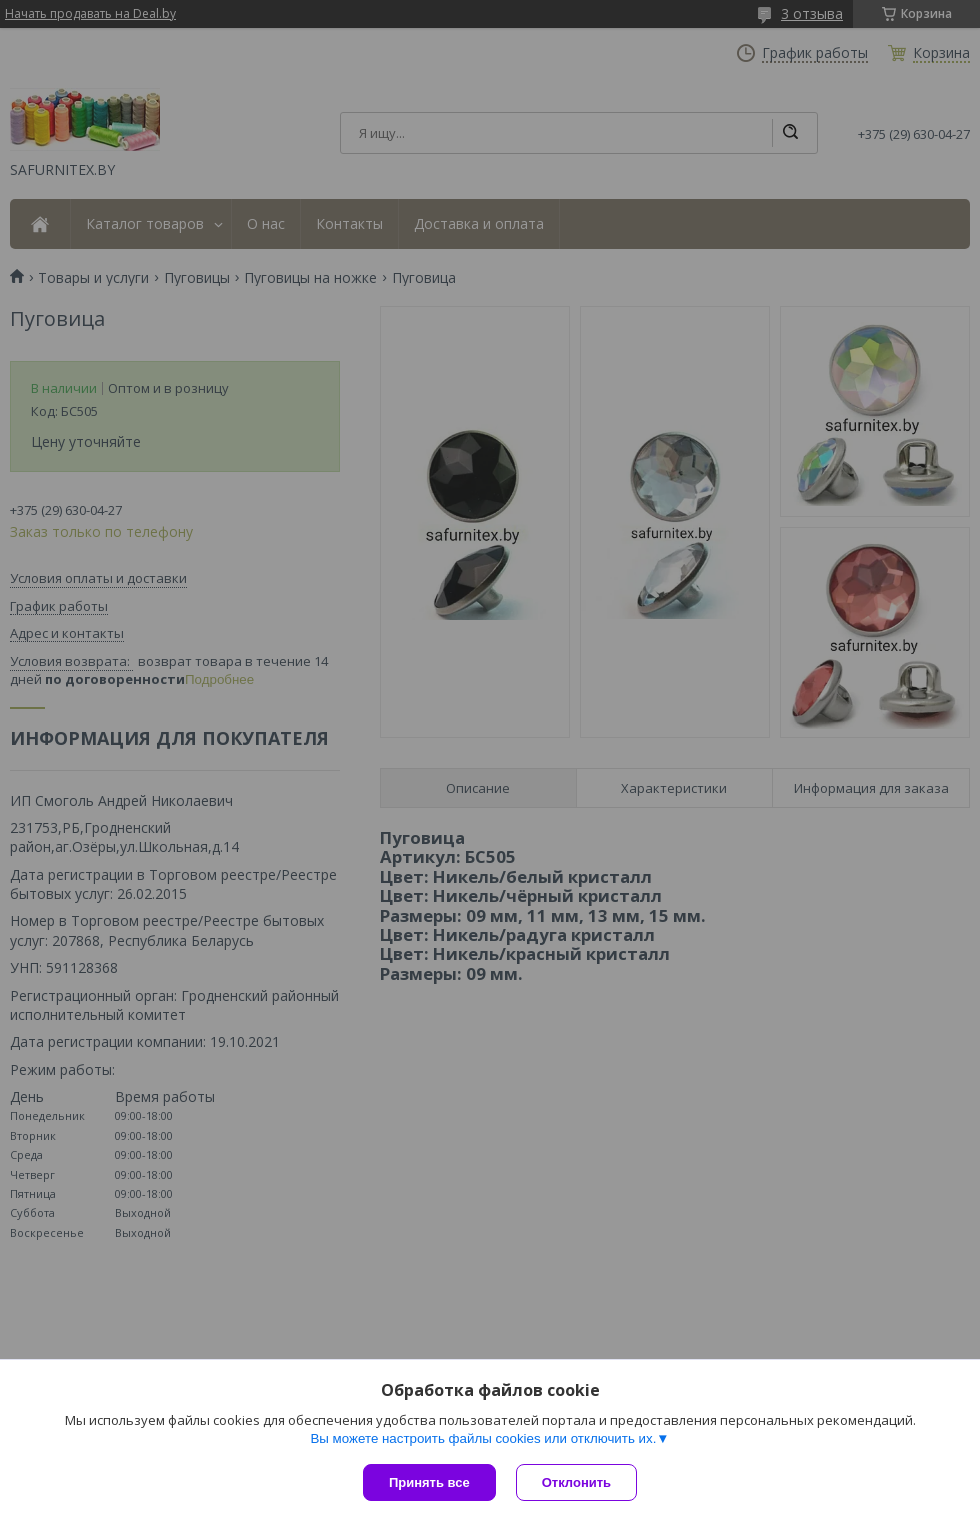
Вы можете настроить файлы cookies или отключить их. (483, 1438)
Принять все (429, 1482)
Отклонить (576, 1482)
